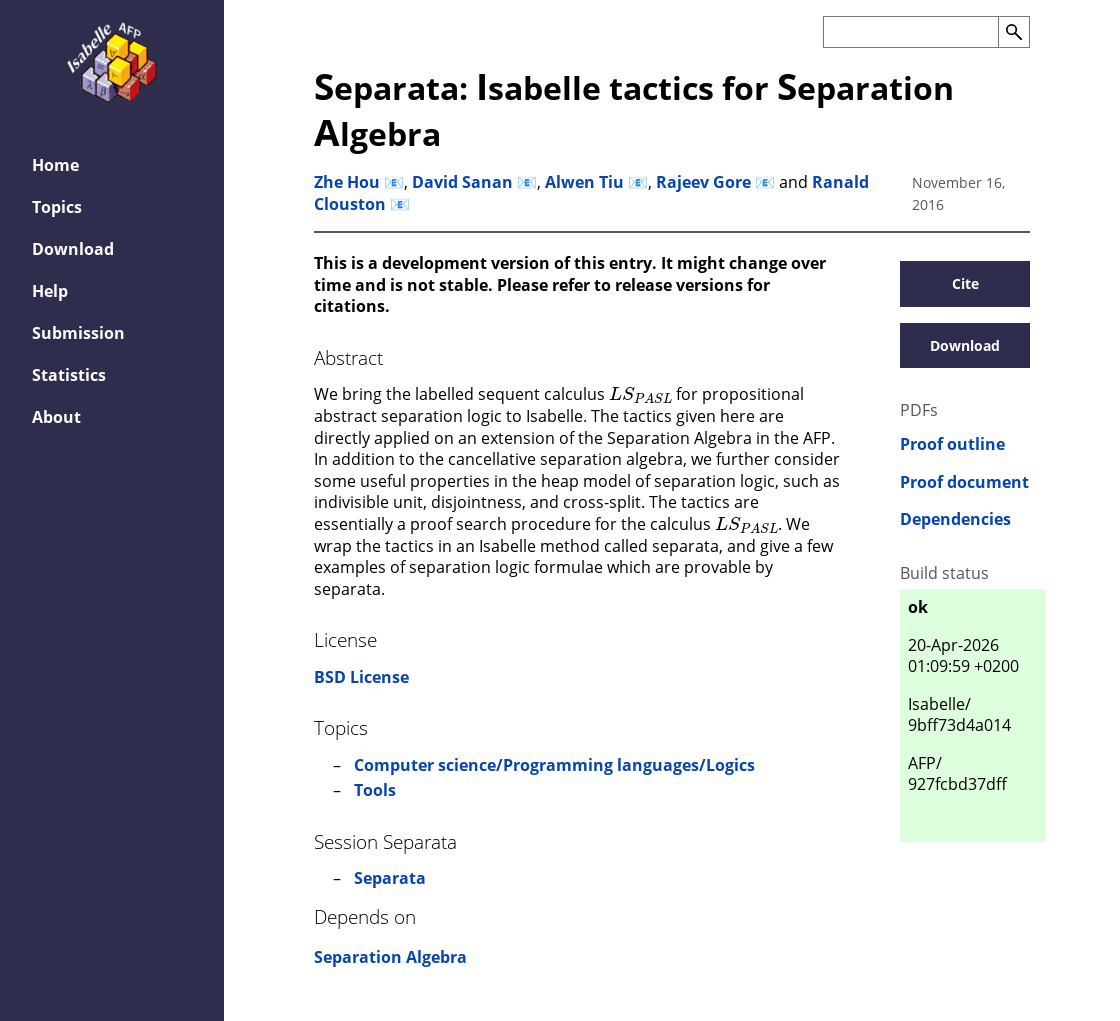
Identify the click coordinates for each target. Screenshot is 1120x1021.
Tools (375, 790)
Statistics (69, 375)
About (56, 417)
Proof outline (952, 444)
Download (73, 249)
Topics (57, 207)
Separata (390, 878)
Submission (78, 333)
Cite (965, 283)
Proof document (964, 482)
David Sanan (462, 182)
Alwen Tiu (584, 182)
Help (50, 291)
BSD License (361, 677)
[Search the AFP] (910, 32)
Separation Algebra (390, 957)
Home (55, 165)
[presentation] (641, 392)
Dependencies (955, 519)
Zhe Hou (347, 182)
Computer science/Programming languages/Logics (554, 765)
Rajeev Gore (703, 182)
